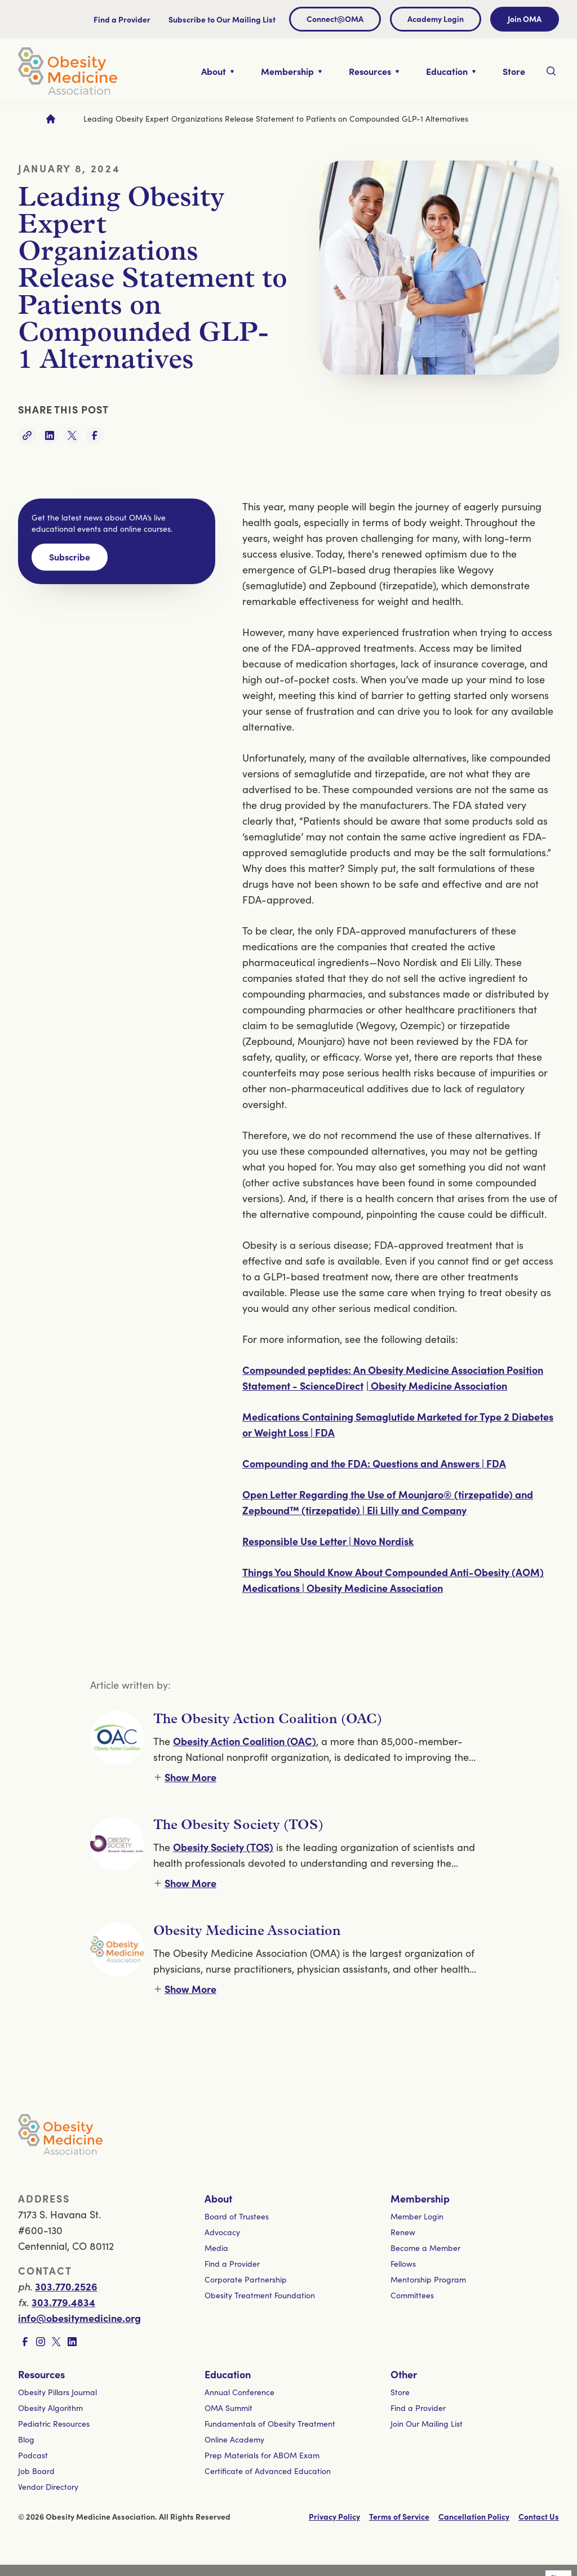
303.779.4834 (63, 2302)
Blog (26, 2439)
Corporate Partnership (246, 2279)
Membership (420, 2198)
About (218, 2198)
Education (228, 2374)
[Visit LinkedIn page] (72, 2341)
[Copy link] (27, 435)
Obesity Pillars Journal (57, 2392)
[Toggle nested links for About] (217, 71)
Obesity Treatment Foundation (260, 2295)
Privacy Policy (334, 2516)
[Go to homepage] (50, 118)
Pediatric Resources (54, 2423)
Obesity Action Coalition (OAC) (244, 1741)
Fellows (403, 2263)
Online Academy (234, 2439)
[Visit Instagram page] (40, 2341)
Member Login (416, 2216)
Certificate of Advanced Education (268, 2471)
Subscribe (69, 556)
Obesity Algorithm (50, 2408)
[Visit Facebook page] (25, 2341)
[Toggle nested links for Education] (451, 71)
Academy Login (435, 18)
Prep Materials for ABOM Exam (262, 2455)
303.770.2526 (66, 2286)
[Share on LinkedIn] (50, 435)
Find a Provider (122, 19)
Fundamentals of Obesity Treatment (270, 2423)
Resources (41, 2374)
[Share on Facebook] (95, 435)
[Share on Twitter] (72, 435)
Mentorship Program (428, 2279)
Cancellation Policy (473, 2516)
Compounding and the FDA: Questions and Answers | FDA (374, 1463)
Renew (402, 2232)
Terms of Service (399, 2516)
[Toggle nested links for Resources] (374, 71)
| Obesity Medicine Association (436, 1385)
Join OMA (525, 18)
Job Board (36, 2471)
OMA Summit (228, 2408)
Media (216, 2248)
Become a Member (425, 2248)
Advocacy (222, 2232)
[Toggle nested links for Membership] (291, 71)
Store (400, 2392)
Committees (412, 2295)
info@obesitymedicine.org (79, 2318)
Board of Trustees (237, 2216)
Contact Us (538, 2516)
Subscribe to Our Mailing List (222, 19)
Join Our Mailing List (426, 2423)
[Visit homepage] (67, 71)
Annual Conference (239, 2392)
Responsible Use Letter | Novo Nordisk (328, 1541)
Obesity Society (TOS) (223, 1847)
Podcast (33, 2455)
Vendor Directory (48, 2486)
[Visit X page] (56, 2341)
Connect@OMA (335, 18)
